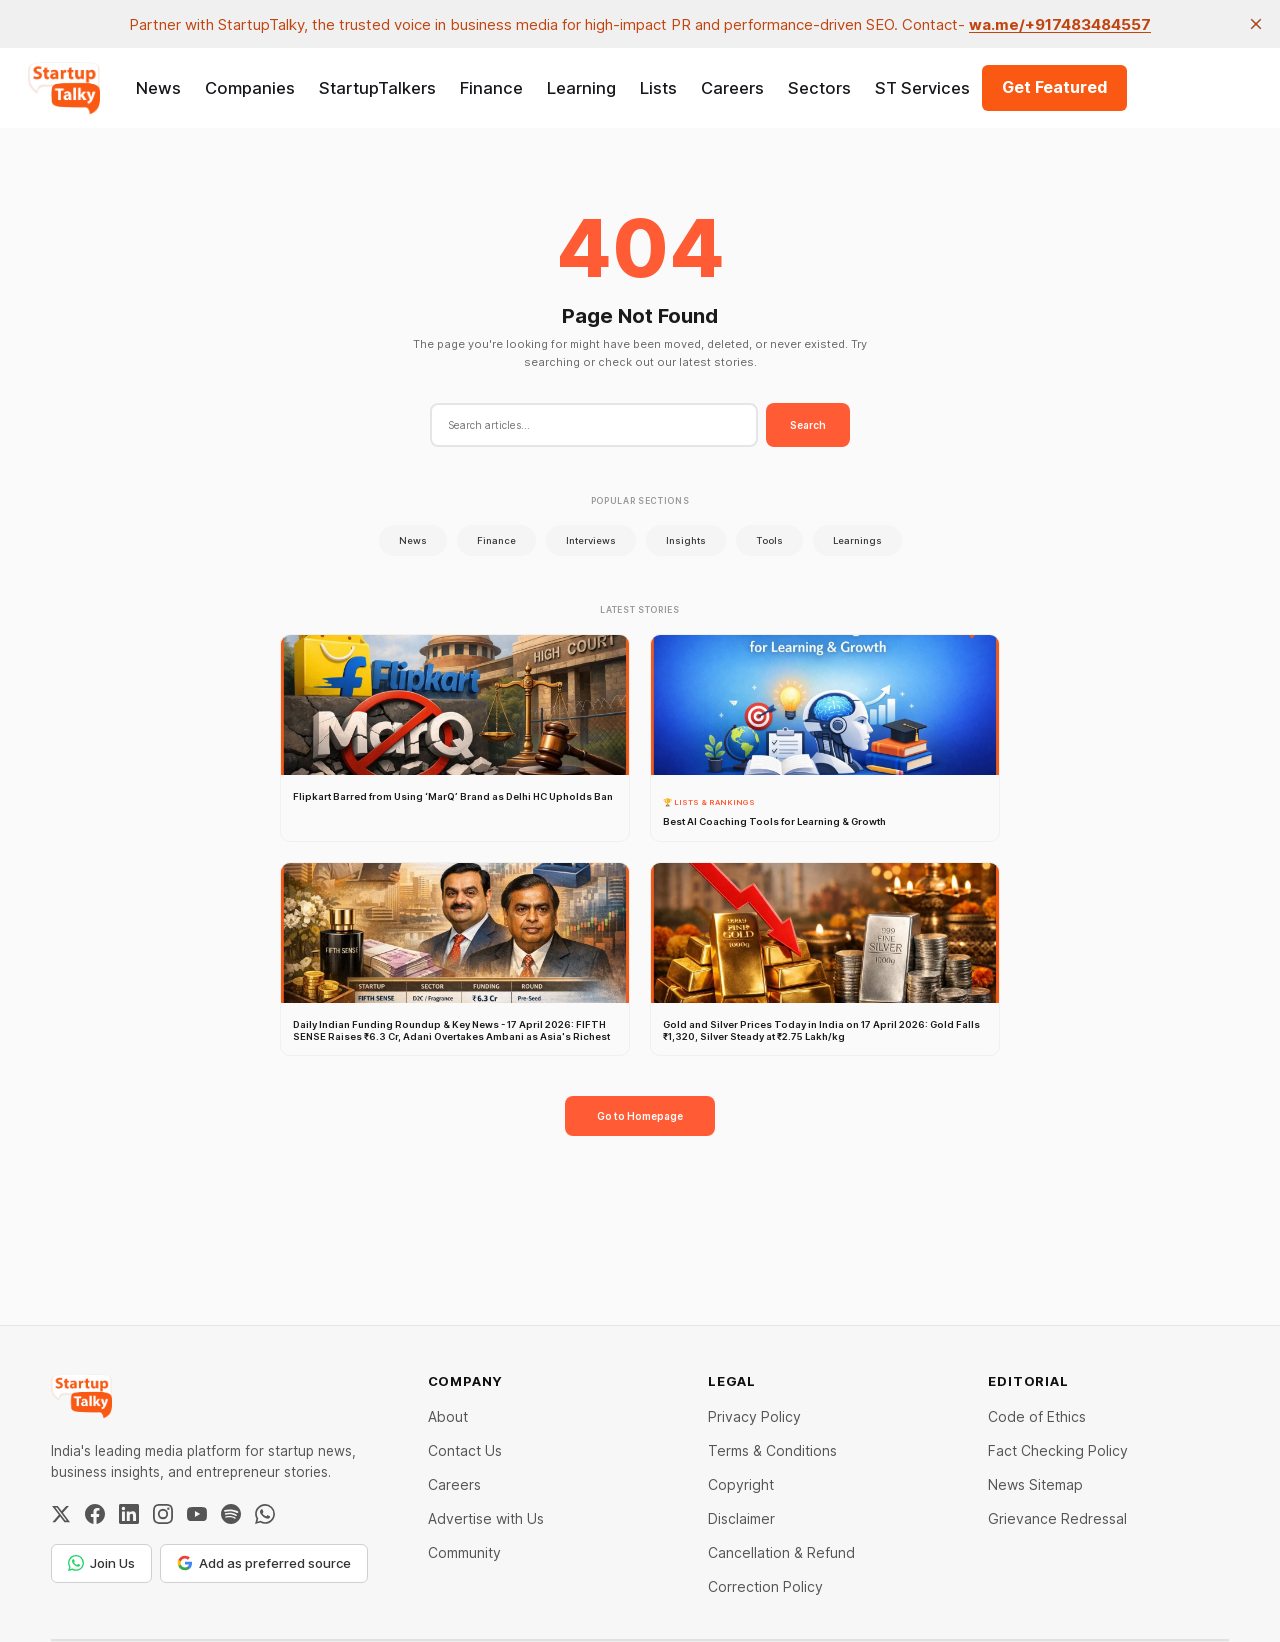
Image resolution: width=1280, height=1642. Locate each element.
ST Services (922, 88)
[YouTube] (197, 1514)
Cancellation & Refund (781, 1552)
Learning (581, 88)
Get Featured (1054, 87)
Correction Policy (765, 1586)
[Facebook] (95, 1514)
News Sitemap (1035, 1484)
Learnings (857, 540)
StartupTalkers (377, 88)
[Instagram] (163, 1514)
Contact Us (465, 1450)
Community (464, 1552)
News (158, 88)
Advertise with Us (486, 1518)
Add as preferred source (264, 1563)
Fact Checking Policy (1058, 1450)
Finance (491, 88)
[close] (1256, 24)
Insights (686, 540)
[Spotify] (231, 1514)
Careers (732, 88)
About (448, 1416)
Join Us (101, 1563)
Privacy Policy (754, 1416)
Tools (769, 540)
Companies (250, 88)
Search (808, 425)
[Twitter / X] (61, 1514)
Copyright (741, 1484)
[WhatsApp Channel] (265, 1514)
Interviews (591, 540)
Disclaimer (741, 1518)
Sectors (819, 88)
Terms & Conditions (772, 1450)
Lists (658, 88)
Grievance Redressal (1057, 1518)
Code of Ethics (1037, 1416)
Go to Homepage (640, 1116)
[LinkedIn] (129, 1514)
